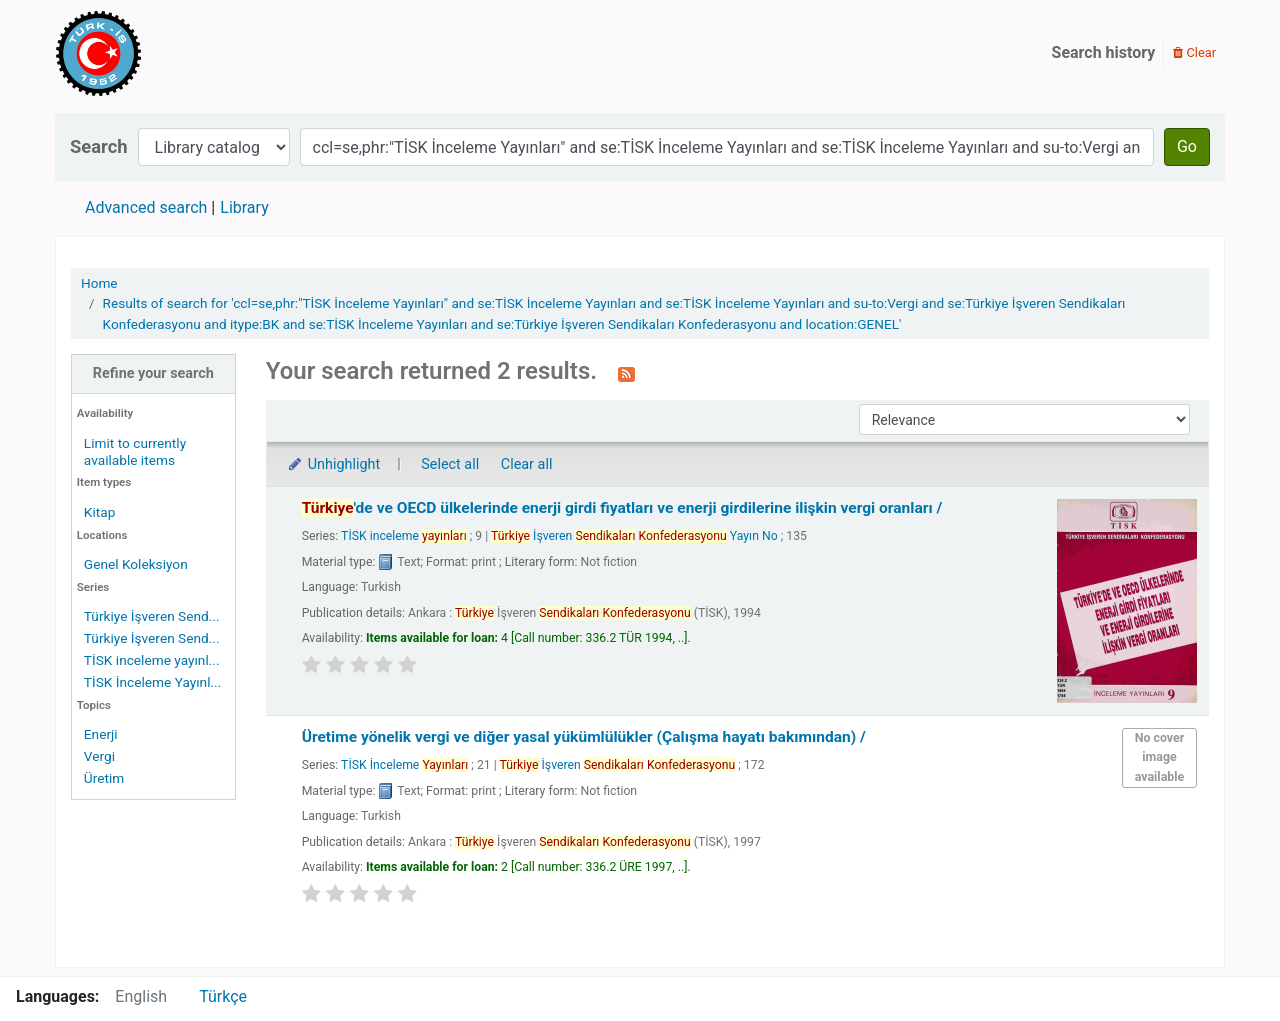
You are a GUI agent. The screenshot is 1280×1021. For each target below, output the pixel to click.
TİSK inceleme (404, 536)
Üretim (104, 778)
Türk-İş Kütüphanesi (156, 53)
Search (99, 146)
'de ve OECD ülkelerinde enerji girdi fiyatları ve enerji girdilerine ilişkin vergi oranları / (622, 508)
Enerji (101, 734)
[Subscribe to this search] (626, 373)
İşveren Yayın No (634, 536)
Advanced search (146, 207)
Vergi (99, 756)
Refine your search (153, 373)
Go (1187, 146)
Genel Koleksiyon (136, 564)
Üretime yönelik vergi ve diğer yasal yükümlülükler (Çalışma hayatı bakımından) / (584, 737)
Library (244, 207)
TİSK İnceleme (404, 765)
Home (99, 283)
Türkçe (223, 996)
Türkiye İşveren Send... (152, 616)
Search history (1104, 52)
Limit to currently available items (135, 451)
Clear (1194, 52)
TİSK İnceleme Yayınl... (152, 682)
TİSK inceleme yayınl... (152, 660)
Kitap (100, 512)
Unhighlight (333, 464)
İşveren (618, 765)
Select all (450, 464)
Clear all (527, 464)
